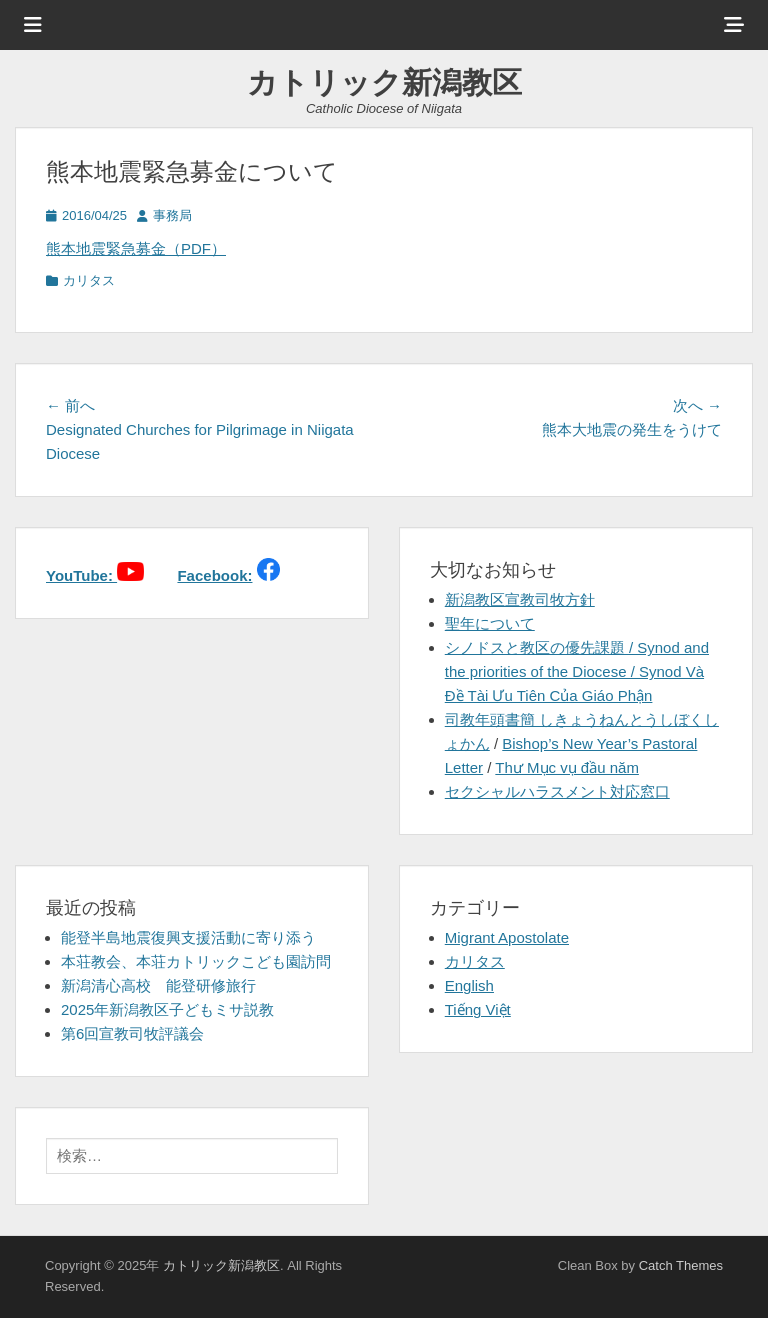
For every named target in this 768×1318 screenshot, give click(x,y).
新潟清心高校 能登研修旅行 (158, 985)
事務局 (172, 215)
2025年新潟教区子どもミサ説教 (167, 1009)
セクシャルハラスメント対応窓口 (557, 791)
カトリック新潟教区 (384, 82)
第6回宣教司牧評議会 (132, 1033)
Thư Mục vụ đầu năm (567, 767)
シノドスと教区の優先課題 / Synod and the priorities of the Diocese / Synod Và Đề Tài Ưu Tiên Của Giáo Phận (577, 671)
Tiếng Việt (478, 1009)
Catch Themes (681, 1265)
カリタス (89, 280)
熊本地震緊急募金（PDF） (136, 248)
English (469, 985)
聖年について (490, 623)
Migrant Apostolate (507, 937)
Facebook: (214, 575)
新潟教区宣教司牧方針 (520, 599)
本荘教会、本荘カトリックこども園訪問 (196, 961)
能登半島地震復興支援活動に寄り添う (188, 937)
